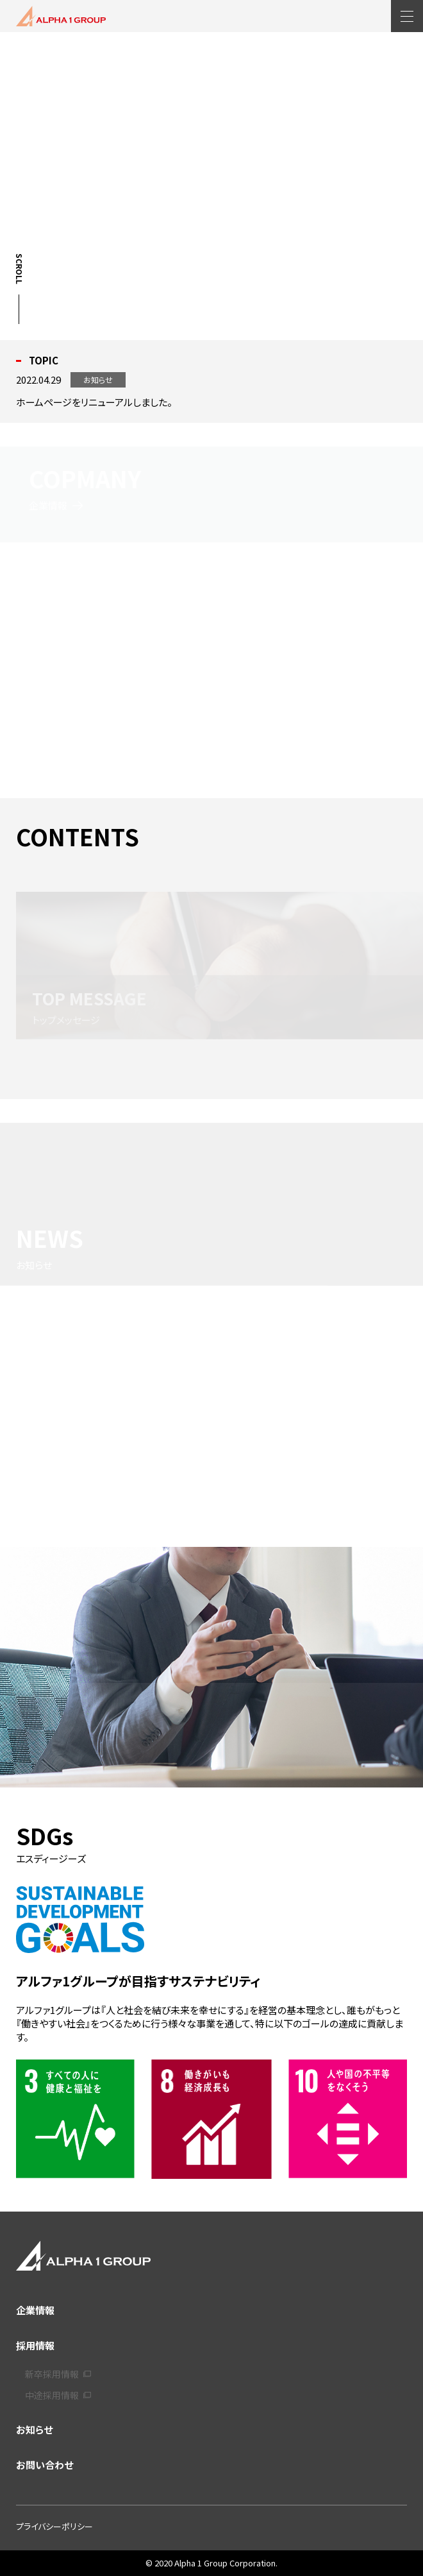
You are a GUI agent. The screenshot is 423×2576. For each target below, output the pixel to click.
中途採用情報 (58, 2395)
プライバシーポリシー (54, 2526)
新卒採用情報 (58, 2373)
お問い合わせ (44, 2464)
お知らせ (34, 2429)
